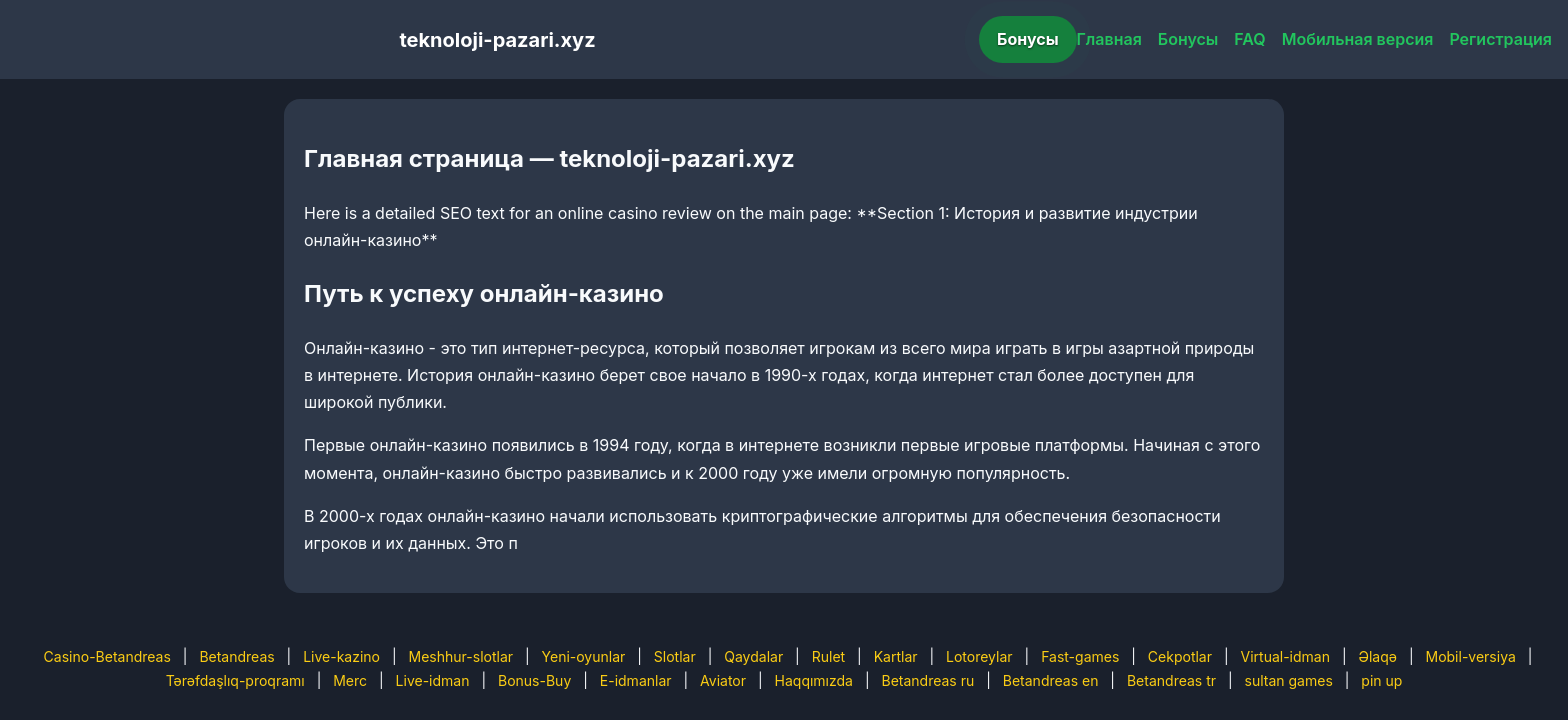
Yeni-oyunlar (584, 656)
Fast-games (1080, 656)
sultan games (1289, 680)
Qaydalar (753, 656)
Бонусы (1028, 39)
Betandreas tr (1171, 680)
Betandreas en (1051, 680)
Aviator (723, 680)
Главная (1109, 39)
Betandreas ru (928, 680)
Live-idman (433, 680)
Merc (350, 680)
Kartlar (896, 656)
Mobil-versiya (1470, 656)
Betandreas (236, 656)
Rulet (828, 656)
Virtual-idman (1285, 656)
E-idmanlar (636, 680)
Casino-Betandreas (107, 656)
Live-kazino (341, 656)
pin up (1381, 680)
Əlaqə (1378, 656)
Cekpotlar (1180, 656)
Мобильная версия (1358, 39)
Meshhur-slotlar (461, 656)
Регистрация (1500, 39)
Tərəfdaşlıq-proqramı (235, 680)
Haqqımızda (814, 680)
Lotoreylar (979, 656)
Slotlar (675, 656)
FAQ (1249, 39)
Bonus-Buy (534, 680)
